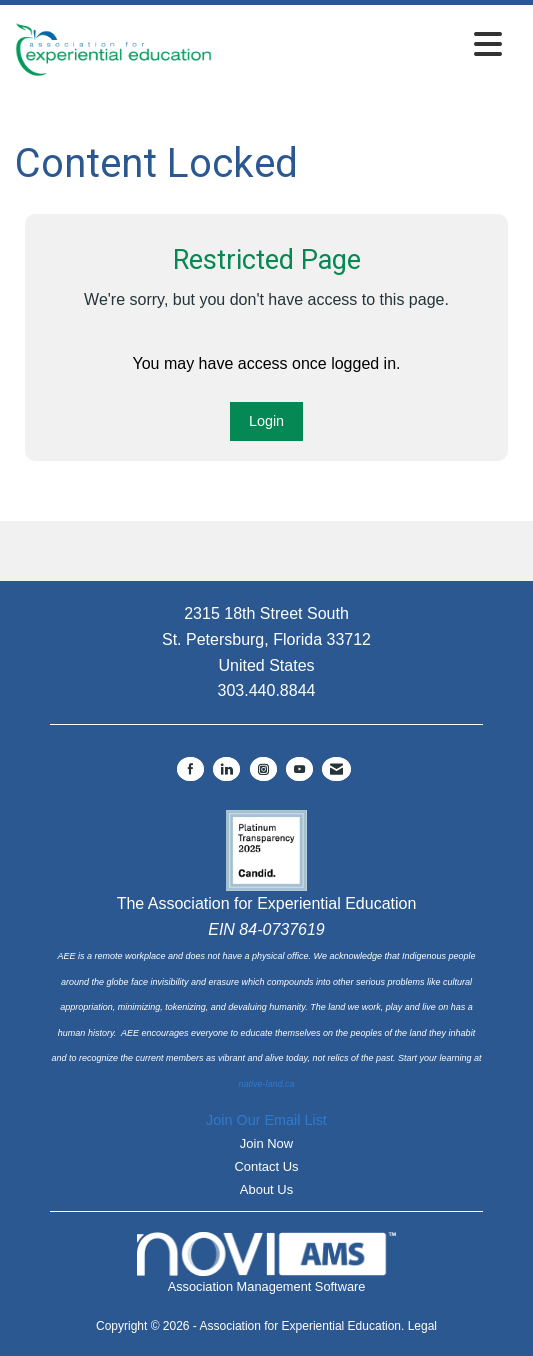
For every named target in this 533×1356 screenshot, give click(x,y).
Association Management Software (267, 1263)
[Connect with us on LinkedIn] (226, 769)
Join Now (266, 1143)
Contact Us (266, 1166)
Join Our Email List (266, 1120)
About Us (266, 1189)
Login (266, 421)
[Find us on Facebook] (190, 769)
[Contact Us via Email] (336, 769)
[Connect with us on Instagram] (263, 769)
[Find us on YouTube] (299, 769)
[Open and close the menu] (362, 45)
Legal (422, 1326)
